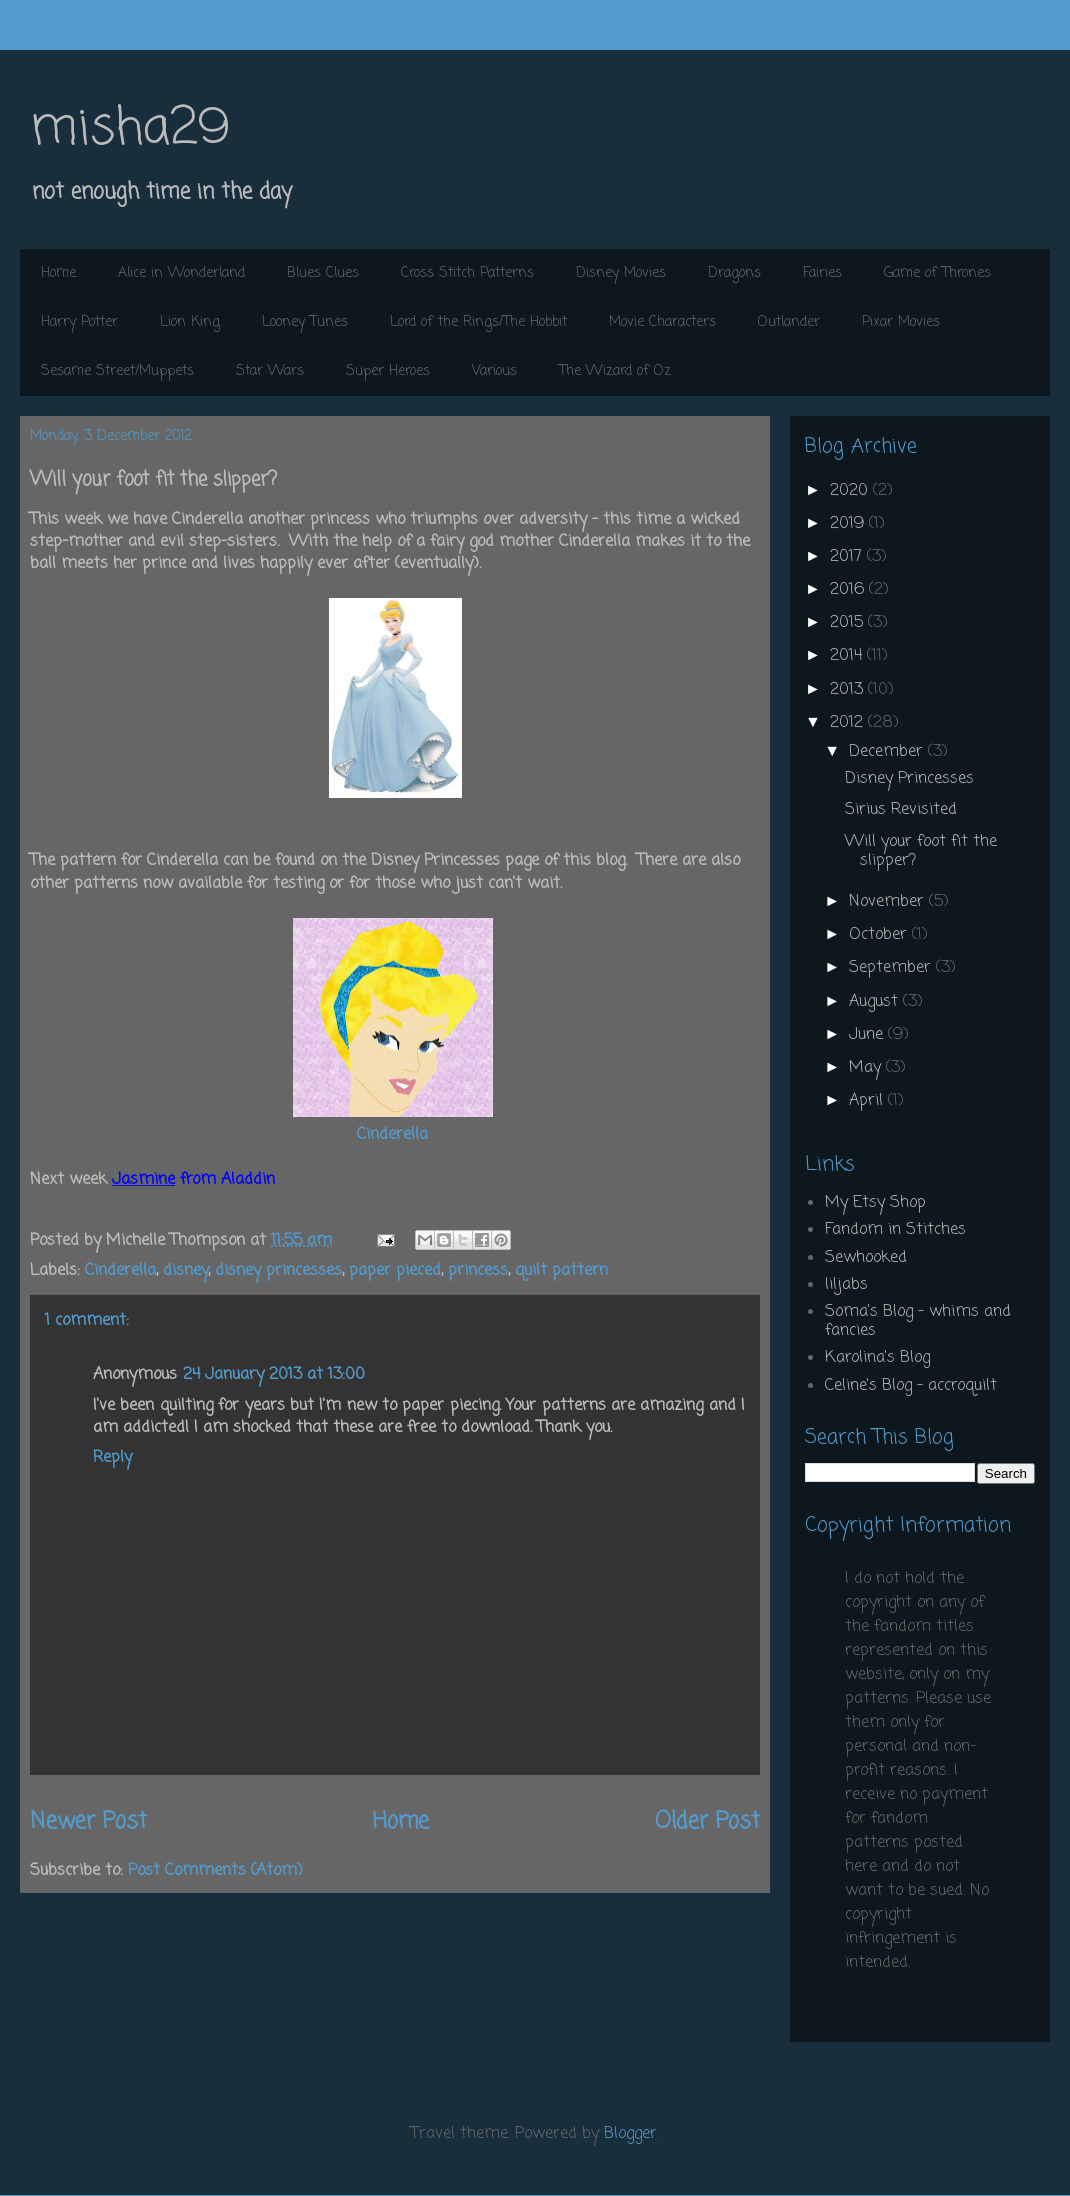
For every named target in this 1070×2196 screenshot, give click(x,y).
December (888, 752)
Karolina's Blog (877, 1358)
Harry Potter (79, 322)
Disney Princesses (909, 779)
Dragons (734, 273)
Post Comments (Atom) (215, 1871)
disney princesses (278, 1271)
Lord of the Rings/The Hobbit (478, 322)
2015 (849, 623)
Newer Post (88, 1822)
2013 (849, 690)
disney (185, 1271)
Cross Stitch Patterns (467, 273)
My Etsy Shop (875, 1203)
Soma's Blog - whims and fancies (918, 1321)
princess (478, 1271)
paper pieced (395, 1271)
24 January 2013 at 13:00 (274, 1375)
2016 (849, 590)
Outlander (789, 322)
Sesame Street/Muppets (117, 371)
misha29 (130, 129)
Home (58, 273)
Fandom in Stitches (895, 1230)
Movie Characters (662, 322)
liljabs (846, 1285)
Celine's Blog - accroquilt (911, 1386)
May (867, 1068)
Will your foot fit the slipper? (921, 851)
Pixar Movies (901, 322)
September (892, 968)
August (876, 1002)
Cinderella (392, 1135)
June (868, 1035)
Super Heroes (388, 371)
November (889, 902)
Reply (112, 1458)
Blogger (630, 2134)
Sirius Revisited (901, 810)
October (880, 935)
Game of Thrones (937, 273)
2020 (851, 491)
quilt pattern (561, 1271)
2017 (848, 557)
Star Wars (270, 371)
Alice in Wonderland (181, 273)
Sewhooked (866, 1258)
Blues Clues (323, 273)
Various (494, 371)
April (868, 1101)
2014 (848, 656)
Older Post (707, 1822)
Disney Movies (621, 273)
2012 (849, 723)
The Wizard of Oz (615, 371)
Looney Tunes (305, 322)
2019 (849, 524)
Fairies (822, 273)
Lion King (190, 322)
